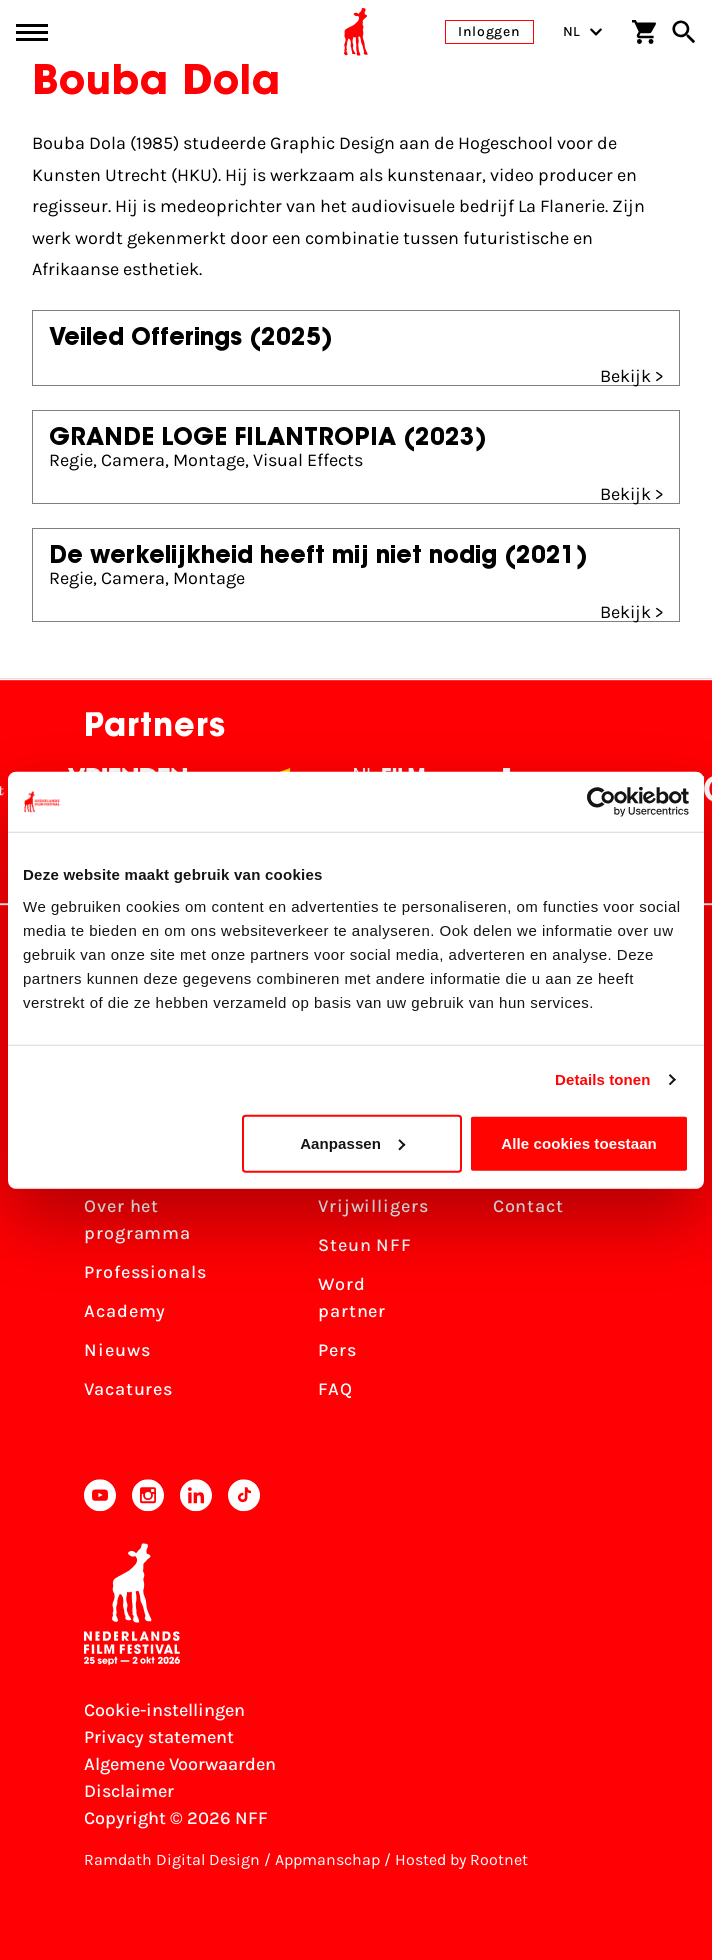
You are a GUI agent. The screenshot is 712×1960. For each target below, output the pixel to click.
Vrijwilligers (373, 1206)
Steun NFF (365, 1245)
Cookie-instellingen (164, 1710)
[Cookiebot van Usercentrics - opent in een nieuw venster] (601, 802)
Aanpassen (352, 1142)
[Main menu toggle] (32, 32)
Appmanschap (327, 1859)
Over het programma (137, 1219)
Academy (125, 1311)
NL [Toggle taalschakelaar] (583, 31)
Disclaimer (129, 1791)
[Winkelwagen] (644, 32)
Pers (337, 1350)
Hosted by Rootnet (461, 1859)
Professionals (145, 1272)
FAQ (335, 1389)
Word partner (352, 1297)
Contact (528, 1206)
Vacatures (128, 1389)
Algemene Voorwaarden (180, 1764)
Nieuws (117, 1350)
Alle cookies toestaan (579, 1142)
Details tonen (602, 1079)
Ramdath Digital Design (172, 1859)
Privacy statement (159, 1737)
